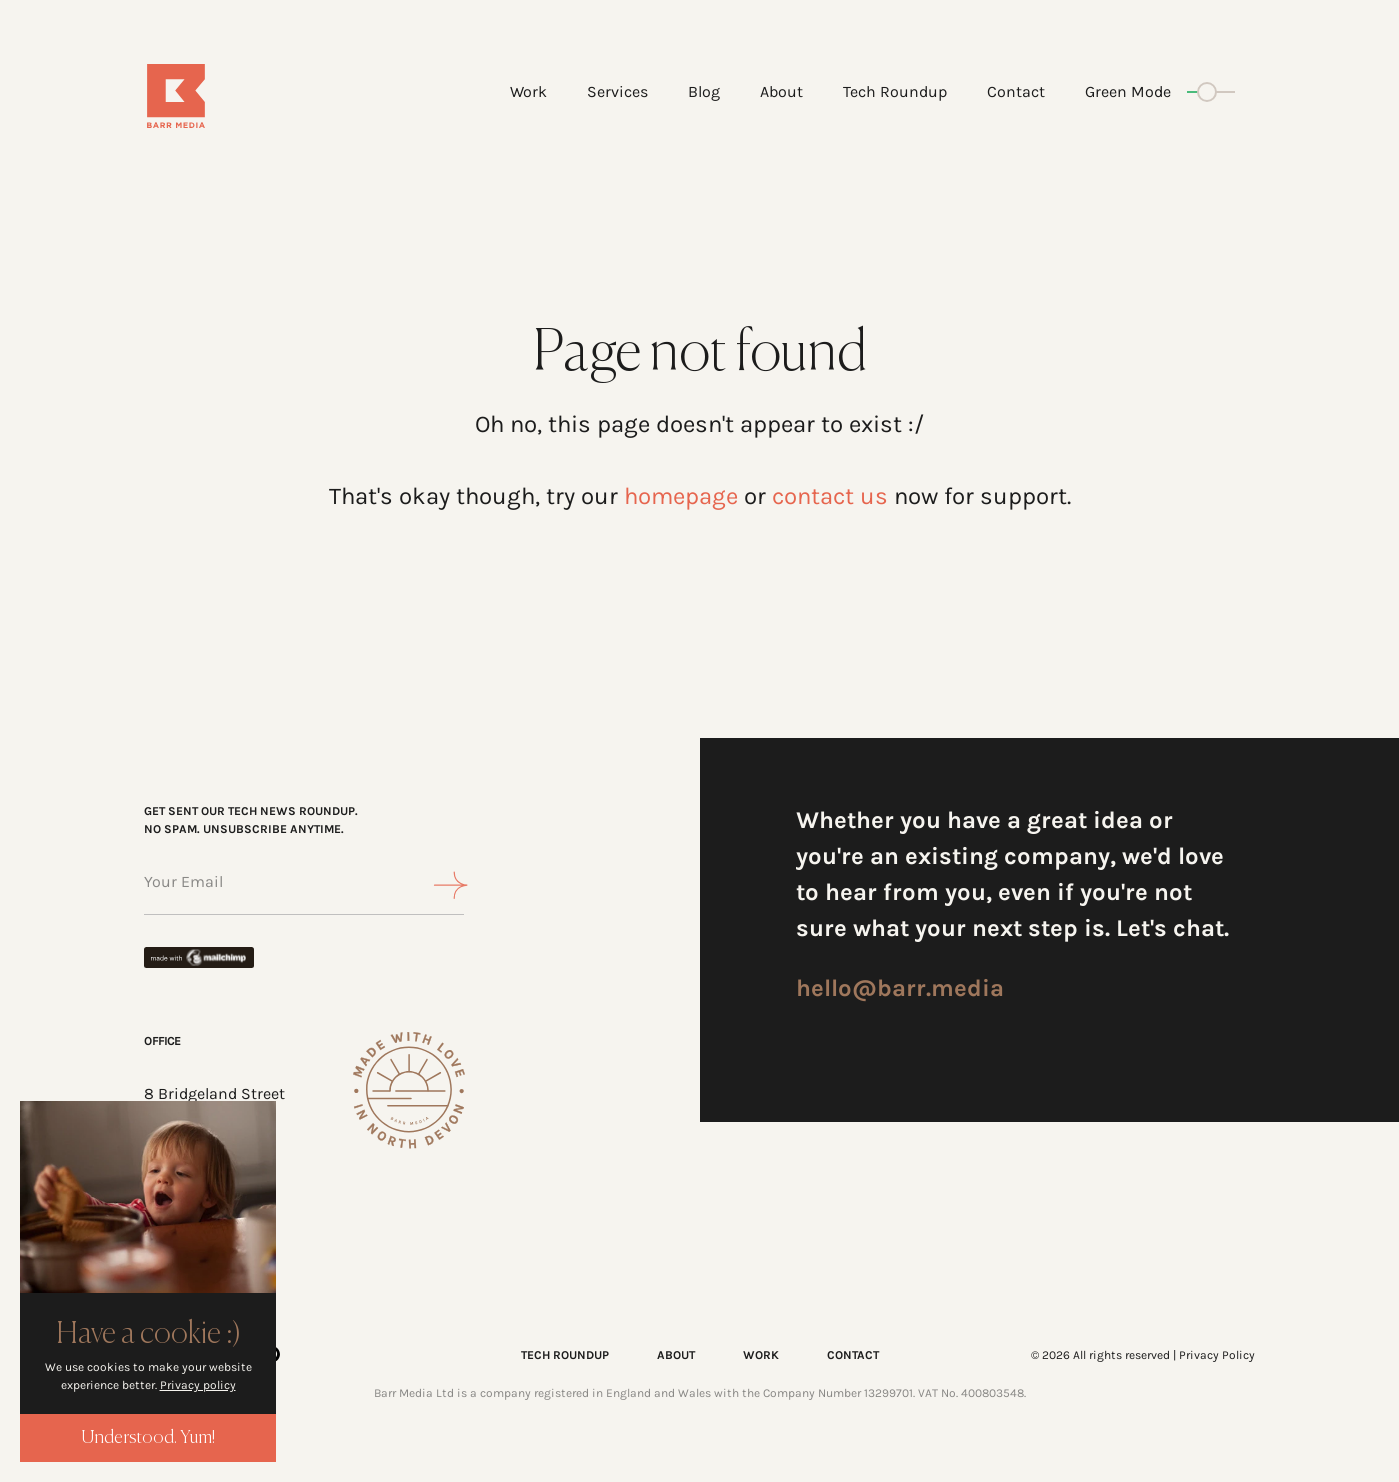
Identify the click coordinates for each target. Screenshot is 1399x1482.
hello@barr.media (900, 988)
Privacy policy (198, 1385)
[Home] (236, 96)
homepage (681, 496)
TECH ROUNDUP (565, 1355)
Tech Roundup (895, 91)
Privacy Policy (1217, 1355)
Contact (1016, 91)
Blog (704, 91)
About (781, 91)
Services (617, 91)
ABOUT (676, 1355)
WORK (761, 1355)
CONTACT (853, 1355)
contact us (830, 496)
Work (528, 91)
